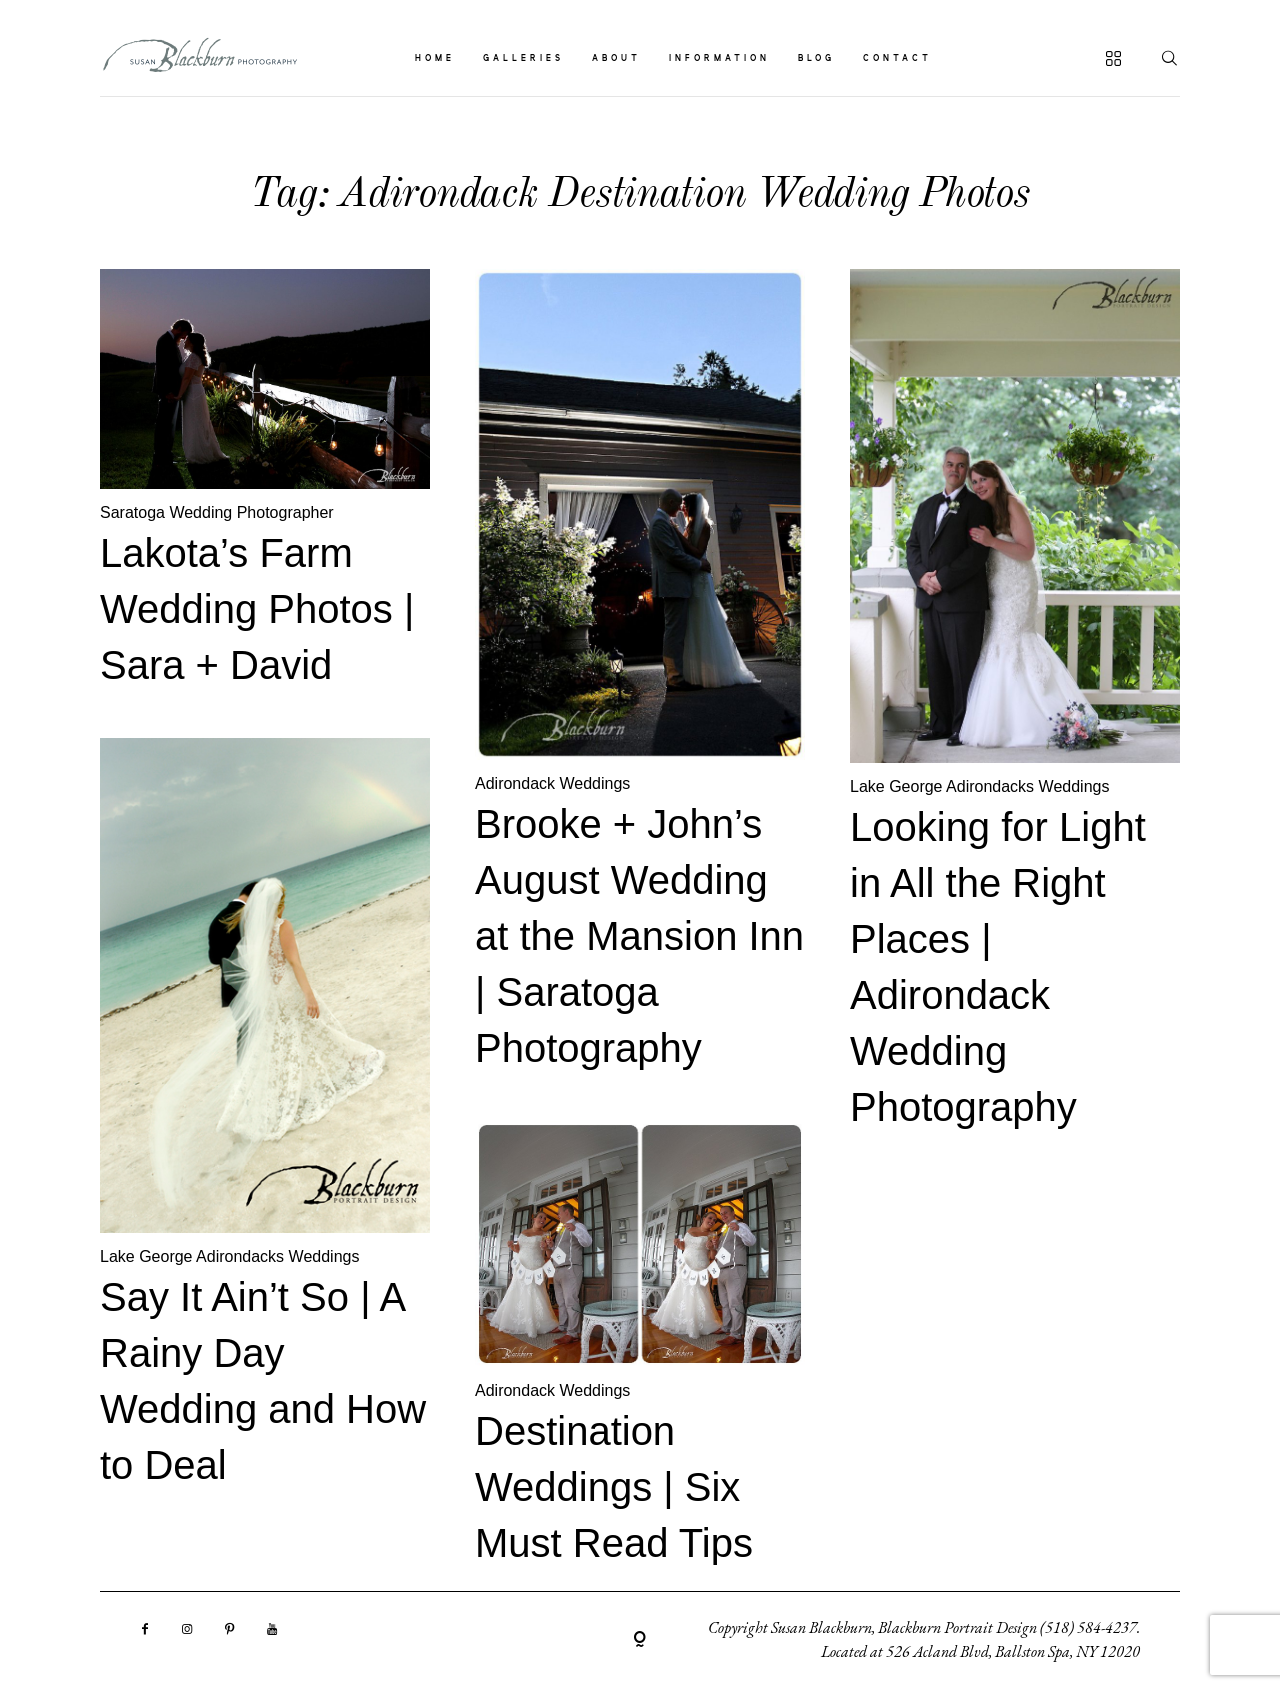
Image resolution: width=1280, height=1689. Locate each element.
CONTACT (897, 59)
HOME (435, 59)
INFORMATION (719, 59)
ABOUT (616, 59)
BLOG (816, 59)
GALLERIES (523, 59)
